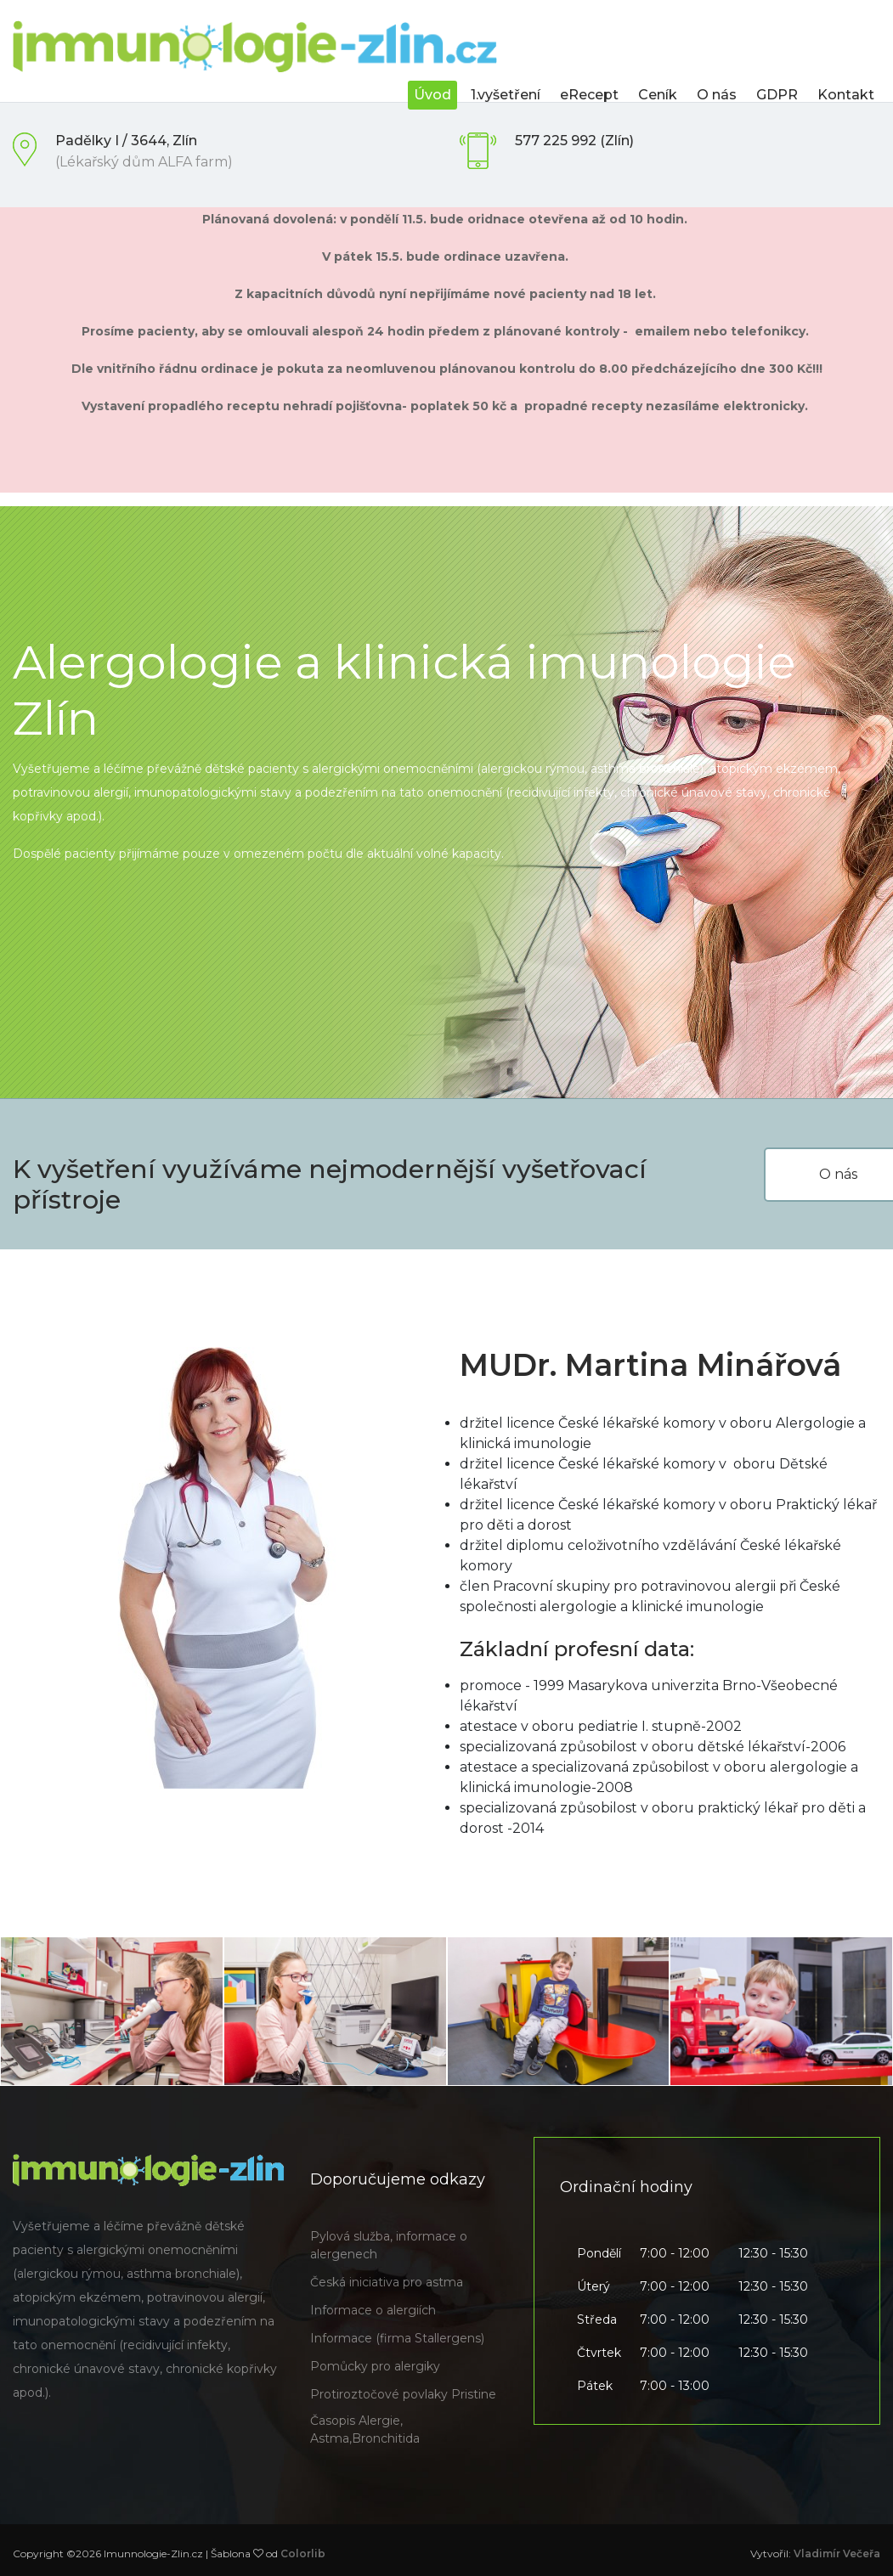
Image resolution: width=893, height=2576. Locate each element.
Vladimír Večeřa (837, 2553)
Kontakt (845, 95)
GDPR (777, 95)
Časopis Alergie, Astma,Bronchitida (365, 2429)
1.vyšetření (505, 95)
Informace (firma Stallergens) (397, 2338)
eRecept (589, 95)
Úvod (432, 95)
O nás (717, 95)
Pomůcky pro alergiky (375, 2366)
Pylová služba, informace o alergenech (388, 2245)
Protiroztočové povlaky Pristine (403, 2394)
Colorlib (302, 2553)
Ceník (657, 95)
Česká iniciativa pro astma (386, 2282)
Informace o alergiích (373, 2310)
